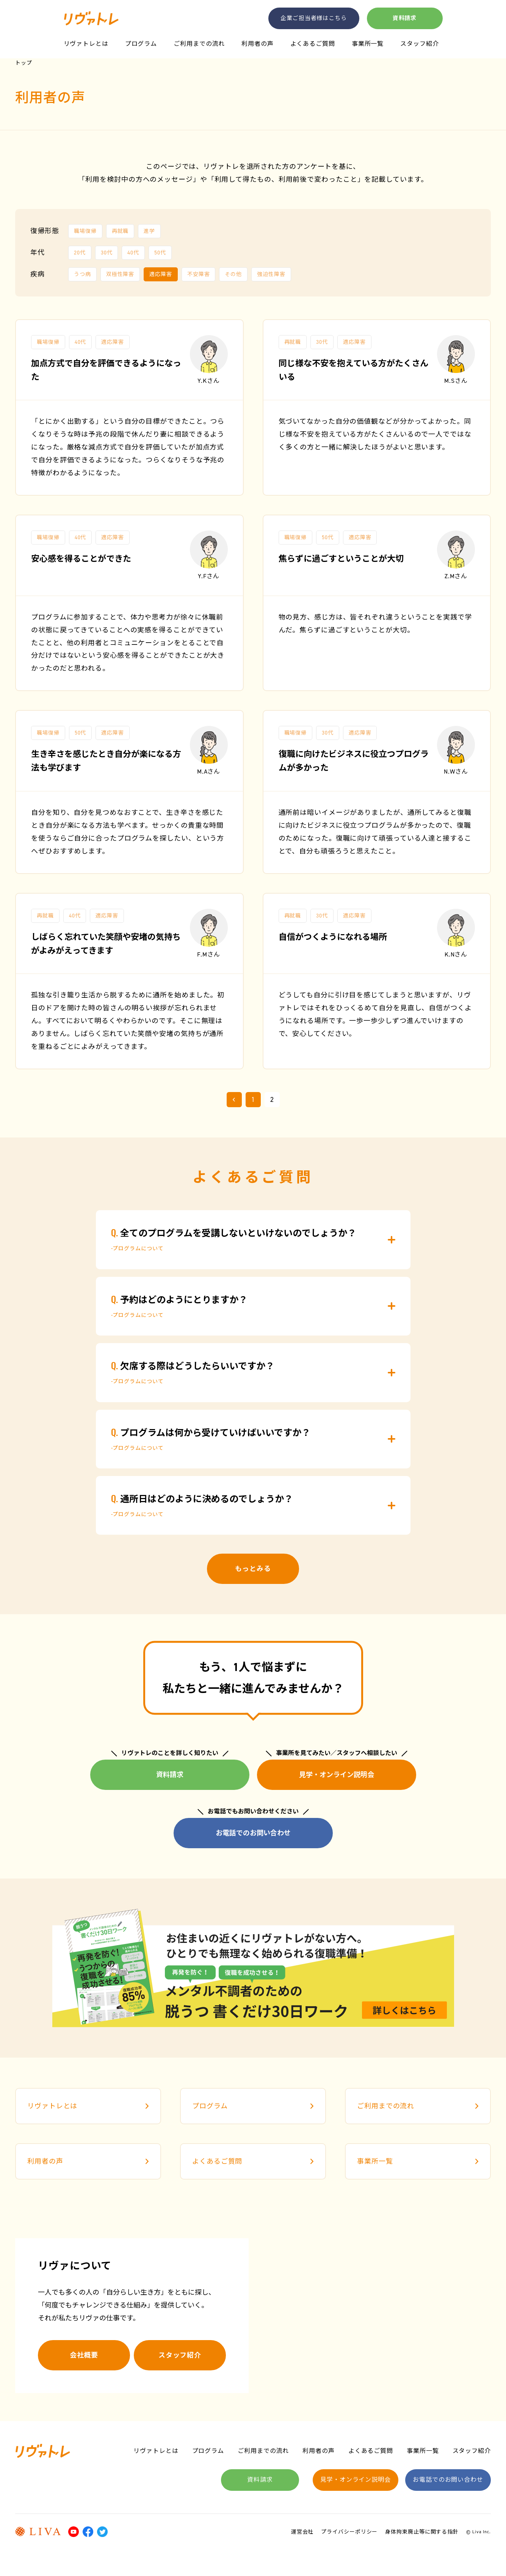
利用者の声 (257, 44)
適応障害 (160, 274)
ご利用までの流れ (199, 44)
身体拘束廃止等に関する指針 (422, 2531)
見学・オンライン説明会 (336, 1774)
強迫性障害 (271, 274)
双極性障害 (120, 274)
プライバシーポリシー (349, 2531)
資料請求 (405, 18)
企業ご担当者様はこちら (313, 18)
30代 (107, 252)
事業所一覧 (368, 44)
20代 (80, 252)
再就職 (120, 231)
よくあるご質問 (312, 44)
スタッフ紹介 (419, 44)
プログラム (141, 44)
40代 (133, 252)
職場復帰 (85, 231)
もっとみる (253, 1568)
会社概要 (84, 2355)
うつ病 (82, 274)
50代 (160, 252)
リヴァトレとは (86, 44)
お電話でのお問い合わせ (253, 1833)
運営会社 (302, 2531)
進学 (149, 231)
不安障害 (198, 274)
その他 (233, 274)
